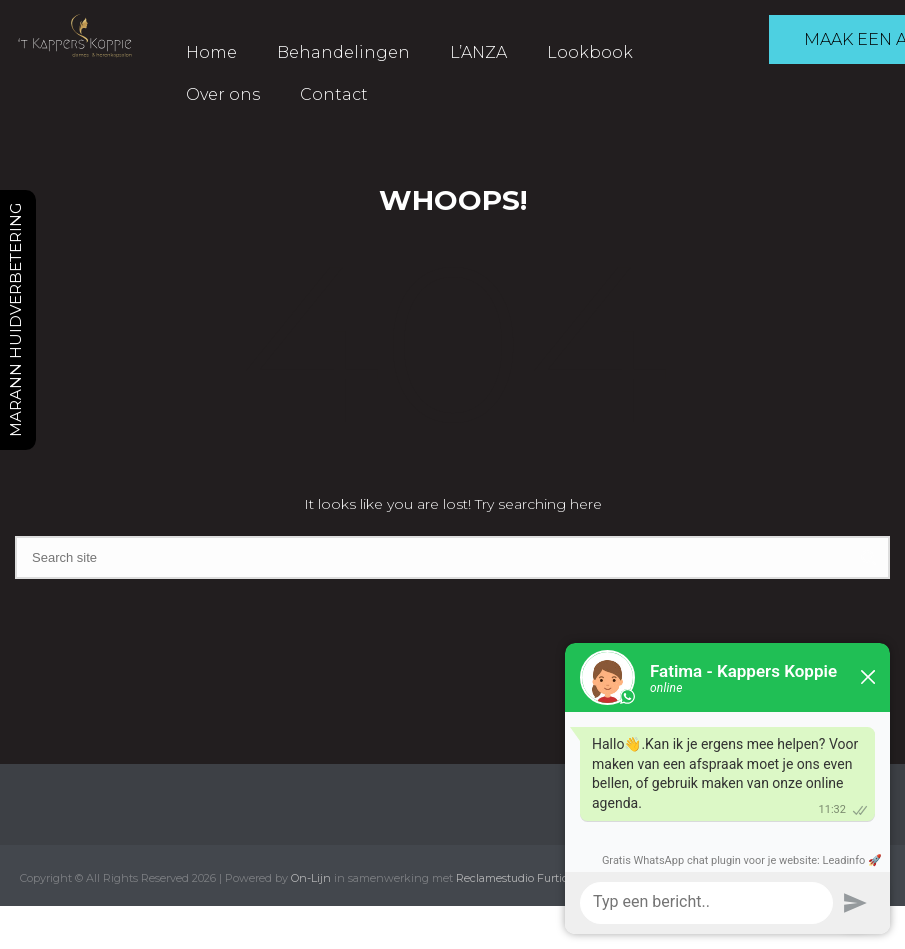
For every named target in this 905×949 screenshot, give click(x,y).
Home (211, 52)
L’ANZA (478, 52)
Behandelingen (343, 52)
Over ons (223, 94)
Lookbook (590, 52)
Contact (334, 94)
